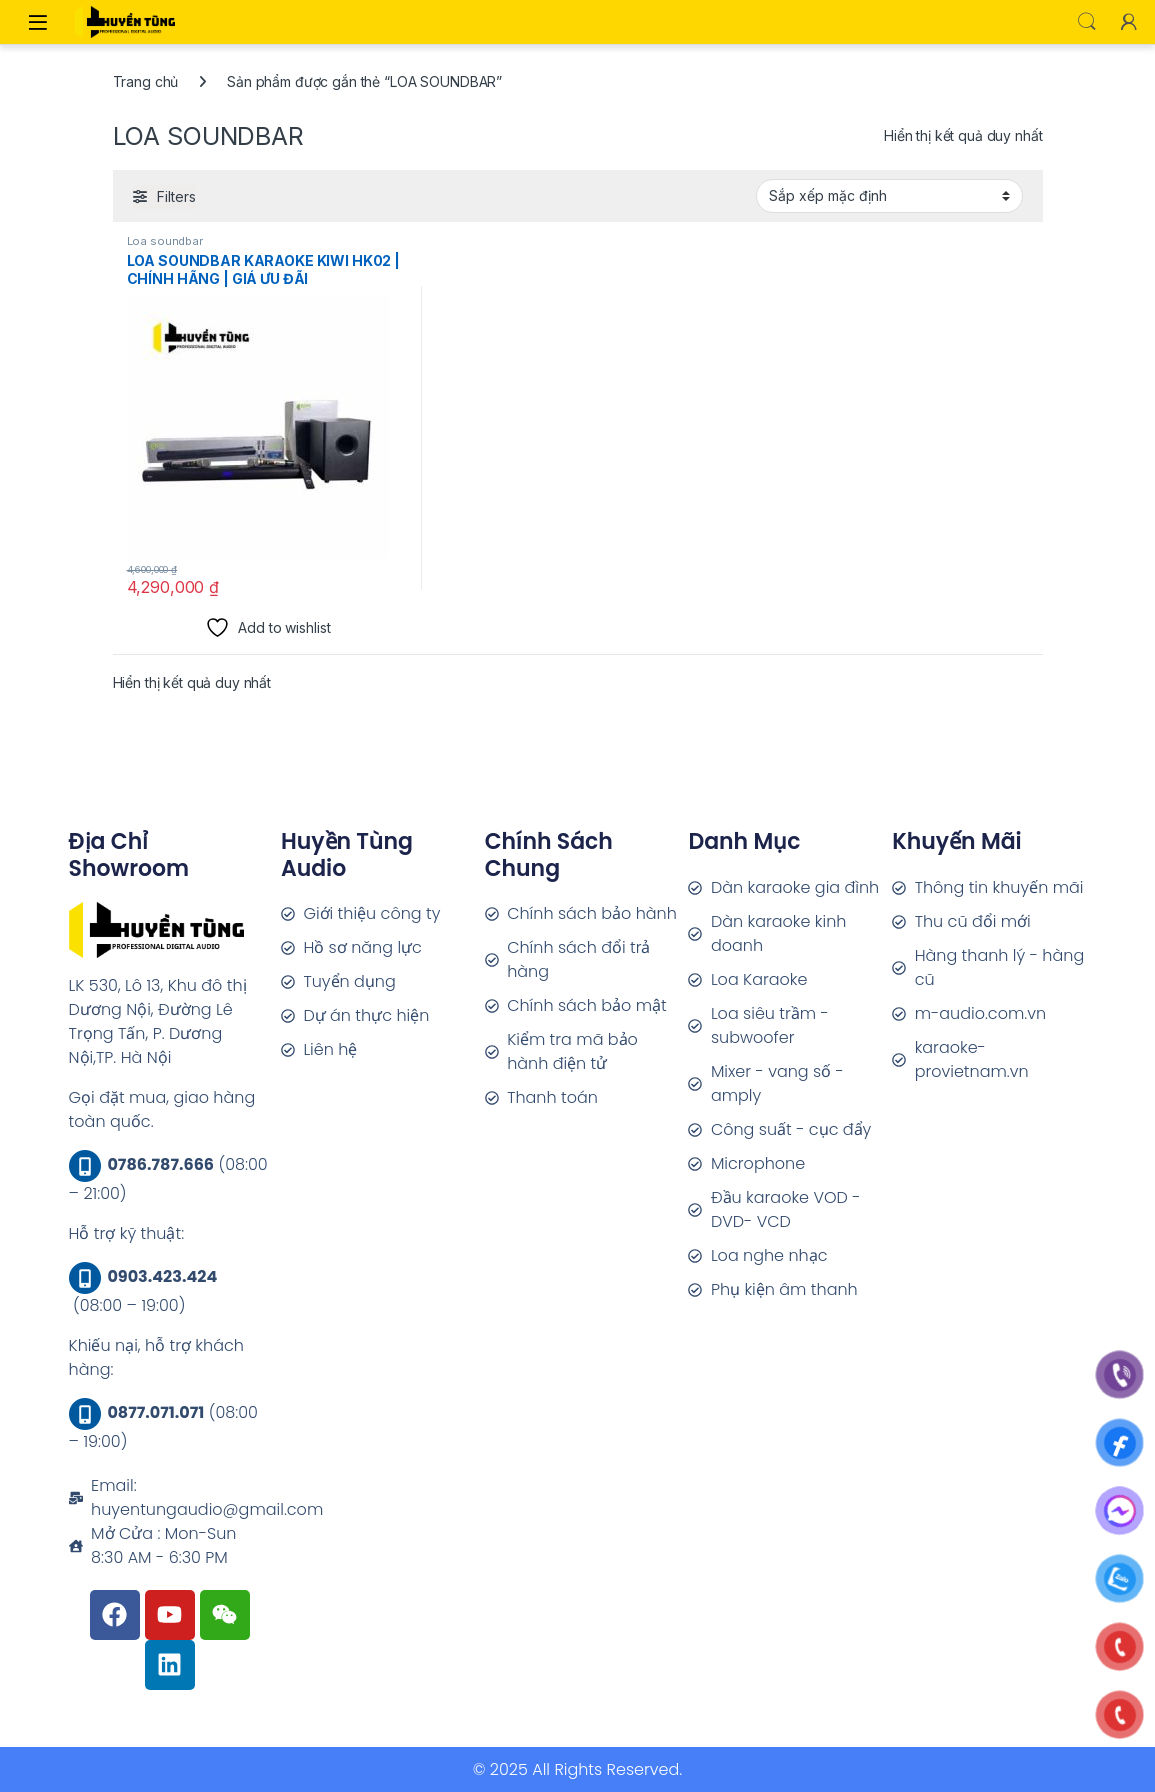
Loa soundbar (165, 241)
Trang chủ (146, 81)
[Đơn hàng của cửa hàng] (889, 196)
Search (1087, 22)
